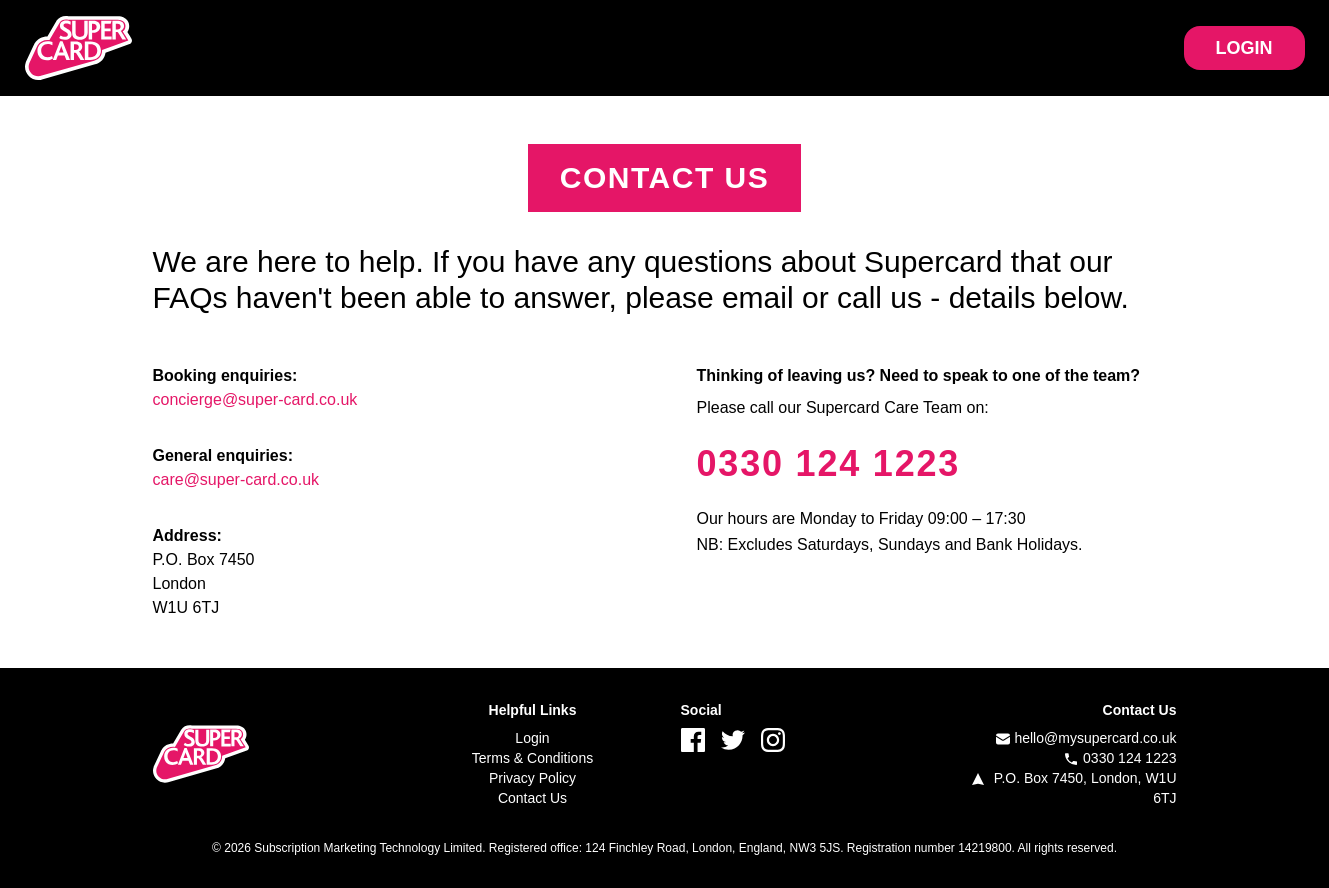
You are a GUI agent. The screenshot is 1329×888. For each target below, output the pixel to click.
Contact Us (532, 798)
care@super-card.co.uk (236, 479)
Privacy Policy (532, 778)
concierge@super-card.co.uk (255, 399)
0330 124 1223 (829, 463)
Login (532, 738)
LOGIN (1244, 48)
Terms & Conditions (532, 758)
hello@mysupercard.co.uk (1095, 738)
